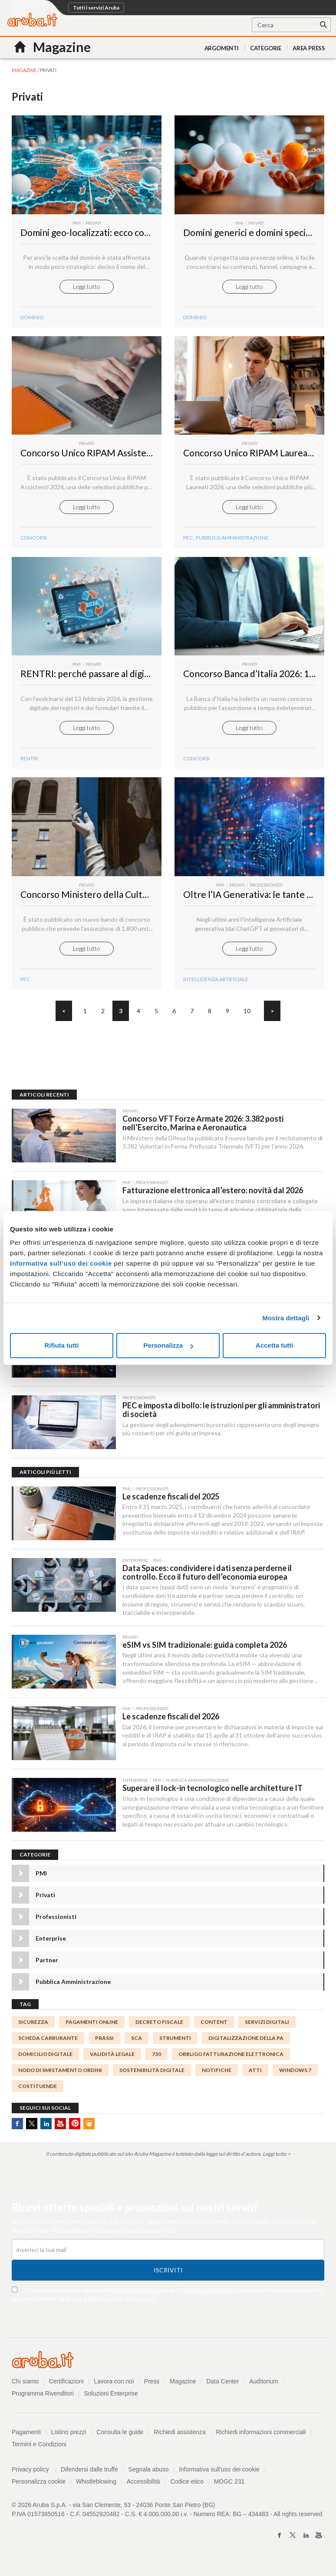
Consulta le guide (120, 2439)
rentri (29, 762)
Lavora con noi (114, 2388)
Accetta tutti (274, 1345)
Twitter (31, 2131)
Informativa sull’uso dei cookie (61, 1263)
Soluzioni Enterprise (111, 2400)
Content (214, 2029)
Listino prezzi (69, 2439)
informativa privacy (137, 2297)
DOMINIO (32, 318)
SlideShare (89, 2131)
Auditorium (264, 2388)
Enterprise (51, 1945)
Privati (45, 1902)
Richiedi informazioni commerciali (261, 2439)
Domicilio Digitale (45, 2061)
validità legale (112, 2061)
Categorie (265, 48)
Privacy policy (34, 2476)
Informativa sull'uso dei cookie (219, 2476)
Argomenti (221, 48)
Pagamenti (26, 2439)
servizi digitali (267, 2029)
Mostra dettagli (285, 1318)
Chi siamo (25, 2388)
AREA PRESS (309, 48)
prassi (104, 2045)
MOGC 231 (229, 2488)
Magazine (183, 2388)
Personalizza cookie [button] (39, 2488)
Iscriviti (168, 2277)
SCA (136, 2045)
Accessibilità (143, 2488)
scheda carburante (48, 2045)
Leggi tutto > (276, 2161)
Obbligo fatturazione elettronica (230, 2061)
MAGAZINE (24, 70)
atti (255, 2077)
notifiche (216, 2077)
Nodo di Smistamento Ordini (60, 2077)
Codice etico (187, 2488)
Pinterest (74, 2131)
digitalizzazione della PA (245, 2045)
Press (152, 2388)
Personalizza (168, 1345)
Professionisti (56, 1924)
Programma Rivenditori (43, 2400)
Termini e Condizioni (206, 2297)
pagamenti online (92, 2029)
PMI (41, 1880)
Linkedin (46, 2131)
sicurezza (33, 2029)
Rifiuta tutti (61, 1345)
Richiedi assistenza (180, 2439)
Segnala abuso (148, 2476)
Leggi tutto (86, 287)
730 (156, 2061)
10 (247, 1015)
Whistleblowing (96, 2488)
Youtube (60, 2131)
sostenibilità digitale (151, 2077)
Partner (47, 1967)
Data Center (223, 2388)
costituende (37, 2093)
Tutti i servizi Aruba (96, 7)
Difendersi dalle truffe (89, 2476)
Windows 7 (295, 2077)
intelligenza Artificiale (215, 983)
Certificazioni (66, 2388)
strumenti (175, 2045)
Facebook (17, 2131)
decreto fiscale (159, 2029)
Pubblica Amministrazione (232, 540)
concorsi (33, 540)
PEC (188, 540)
